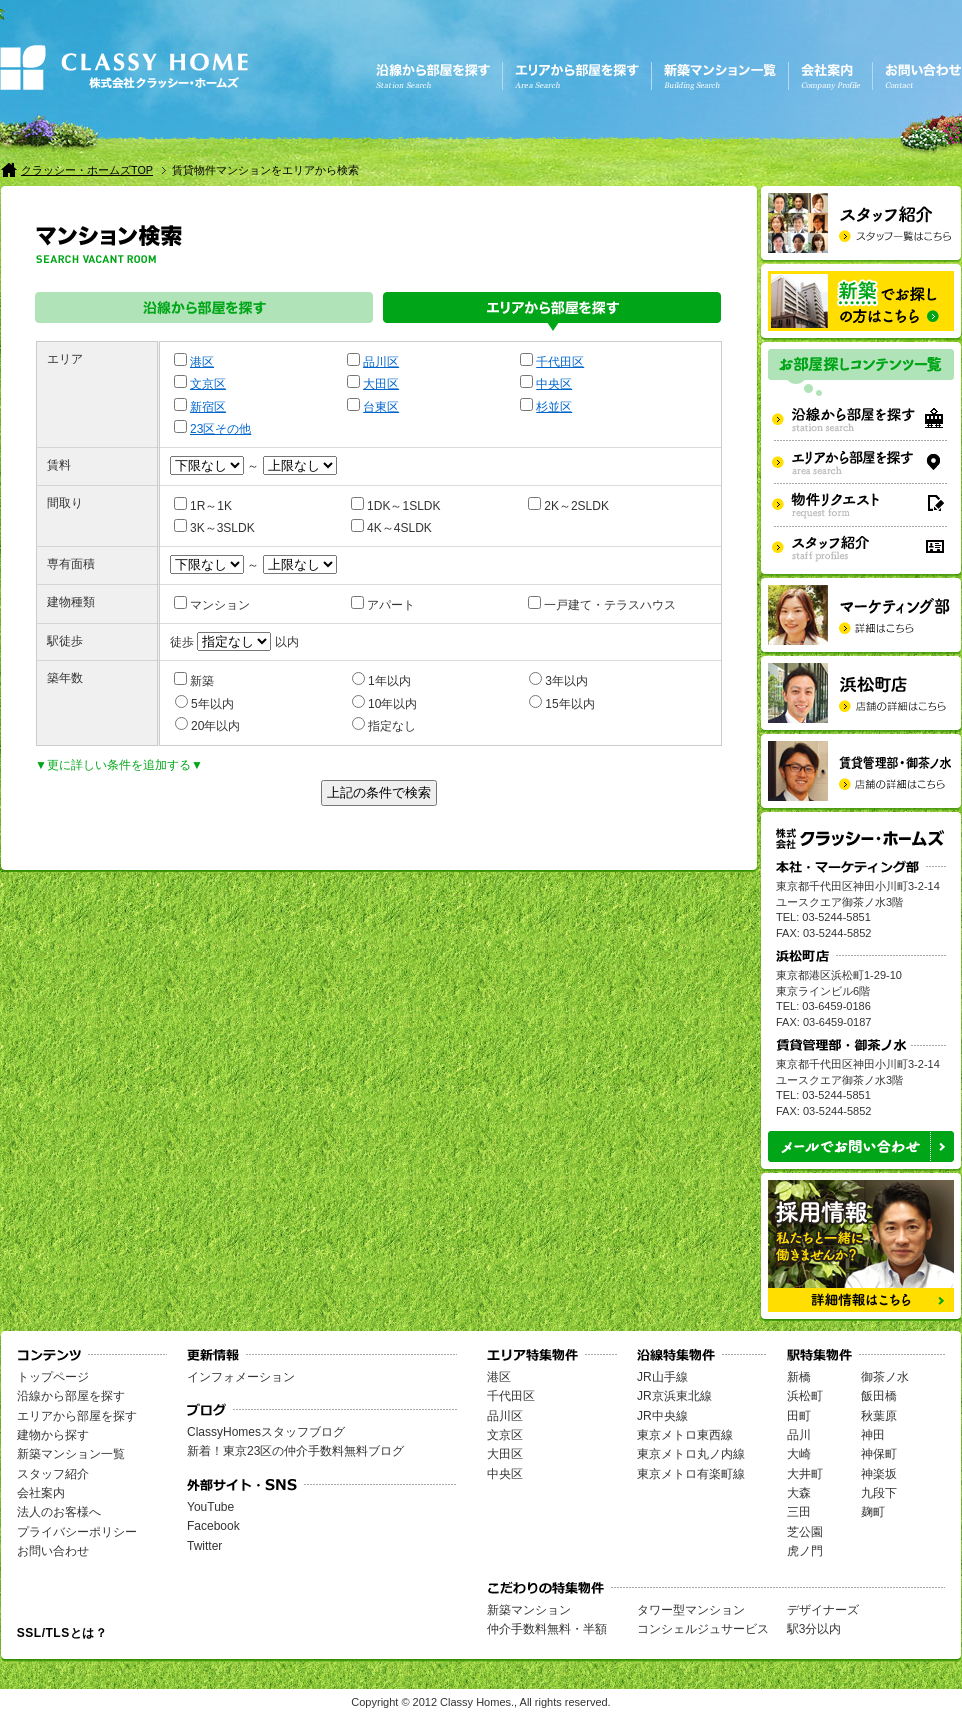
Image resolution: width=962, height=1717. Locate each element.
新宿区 (208, 407)
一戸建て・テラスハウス (602, 604)
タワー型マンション (691, 1610)
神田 (873, 1435)
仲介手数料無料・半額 (547, 1629)
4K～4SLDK (391, 527)
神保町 (879, 1454)
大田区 (381, 384)
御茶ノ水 (885, 1377)
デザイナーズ (823, 1610)
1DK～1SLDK (395, 505)
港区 (202, 362)
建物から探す (53, 1435)
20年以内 (207, 725)
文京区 (208, 384)
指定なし (384, 725)
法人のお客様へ (59, 1512)
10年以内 (384, 703)
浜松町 (805, 1396)
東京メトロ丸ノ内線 (691, 1454)
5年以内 (204, 703)
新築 (194, 680)
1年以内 (381, 680)
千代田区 (560, 362)
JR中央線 (662, 1416)
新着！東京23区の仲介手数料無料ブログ (295, 1451)
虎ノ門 (805, 1551)
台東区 (381, 407)
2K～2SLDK (568, 505)
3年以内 (558, 680)
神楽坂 (879, 1474)
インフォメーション (241, 1377)
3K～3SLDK (214, 527)
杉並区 (554, 407)
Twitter (204, 1546)
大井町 (805, 1474)
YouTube (210, 1507)
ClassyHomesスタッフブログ (266, 1432)
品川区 (381, 362)
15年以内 (561, 703)
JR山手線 (662, 1377)
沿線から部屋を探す (204, 311)
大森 (799, 1493)
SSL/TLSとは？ (62, 1633)
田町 (799, 1416)
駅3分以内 (814, 1629)
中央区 (554, 384)
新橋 (799, 1377)
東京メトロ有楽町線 (691, 1474)
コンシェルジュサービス (703, 1629)
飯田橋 (879, 1396)
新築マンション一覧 (71, 1454)
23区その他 (220, 429)
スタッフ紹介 (53, 1474)
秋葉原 (879, 1416)
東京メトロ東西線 (685, 1435)
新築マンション (529, 1610)
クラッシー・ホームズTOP (87, 170)
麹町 (873, 1512)
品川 (799, 1435)
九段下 (879, 1493)
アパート (383, 604)
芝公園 (805, 1532)
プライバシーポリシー (77, 1532)
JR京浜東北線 (674, 1396)
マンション (212, 604)
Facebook (213, 1526)
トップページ (53, 1377)
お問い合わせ (53, 1551)
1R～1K (203, 505)
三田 (799, 1512)
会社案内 (41, 1493)
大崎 (799, 1454)
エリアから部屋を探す (552, 311)
